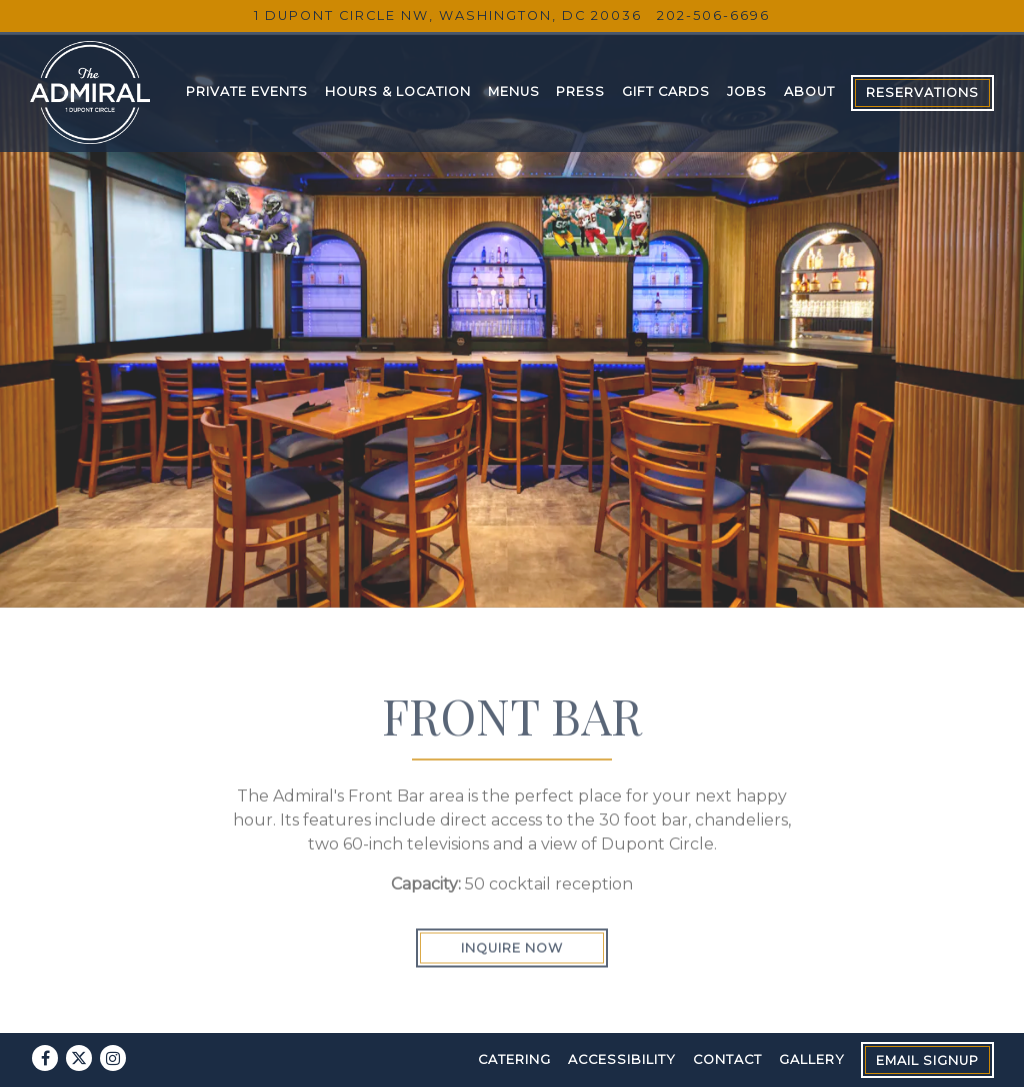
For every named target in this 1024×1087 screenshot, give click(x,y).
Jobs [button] (747, 91)
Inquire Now (512, 930)
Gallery (812, 1059)
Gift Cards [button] (666, 91)
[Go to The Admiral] (448, 15)
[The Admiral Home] (90, 91)
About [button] (809, 91)
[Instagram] (113, 1058)
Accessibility (622, 1059)
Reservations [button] (922, 92)
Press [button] (580, 91)
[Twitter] (79, 1058)
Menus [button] (514, 91)
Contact (727, 1059)
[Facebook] (45, 1058)
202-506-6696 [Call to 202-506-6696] (713, 15)
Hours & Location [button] (398, 91)
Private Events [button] (247, 91)
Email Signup (927, 1060)
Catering (514, 1059)
